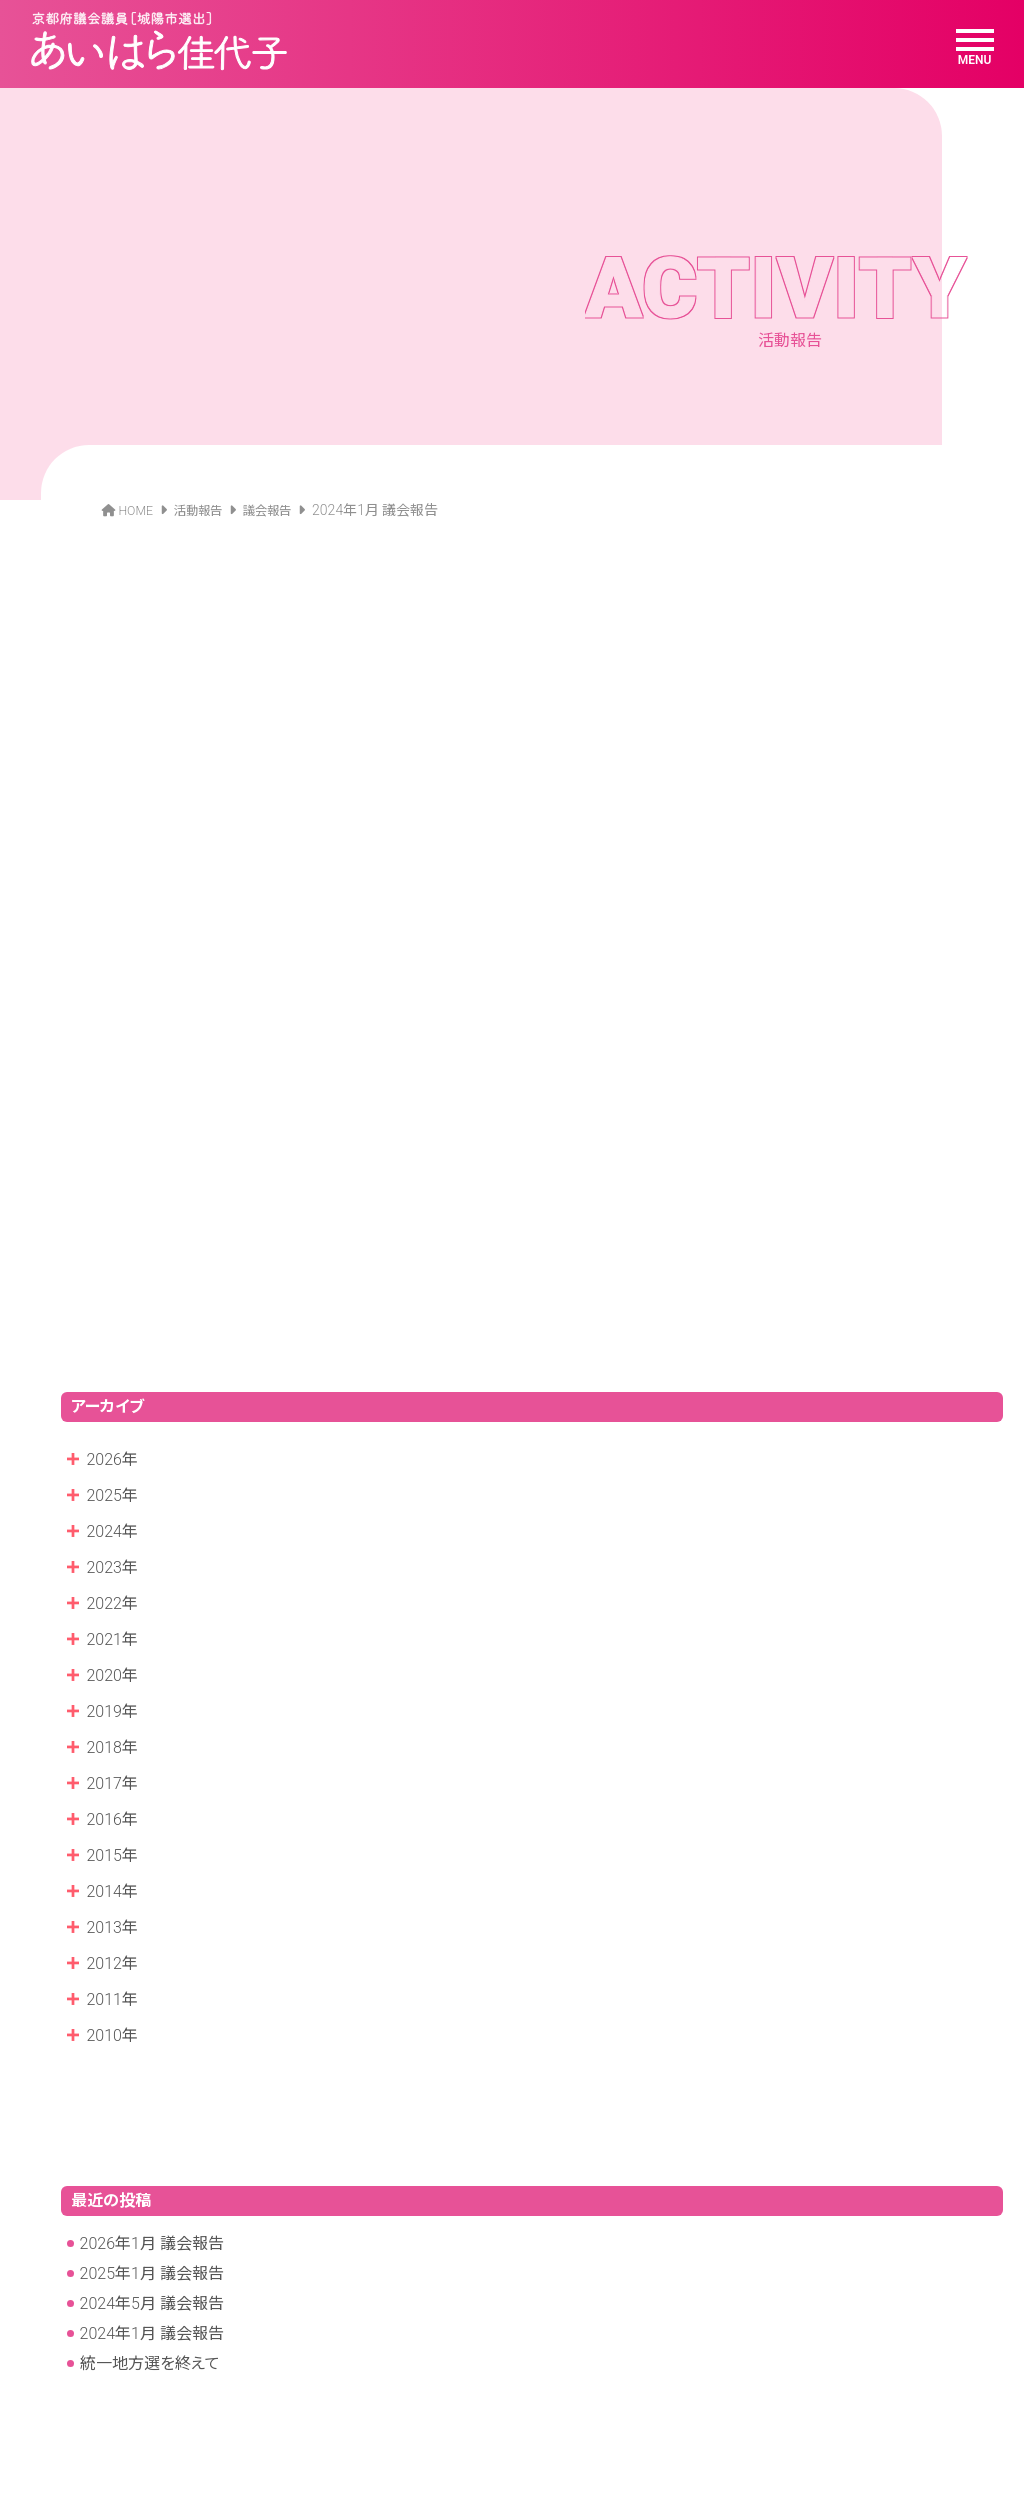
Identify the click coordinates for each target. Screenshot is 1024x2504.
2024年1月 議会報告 (152, 2004)
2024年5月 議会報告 (152, 1974)
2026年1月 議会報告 (152, 1914)
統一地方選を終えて (150, 2034)
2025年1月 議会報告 (152, 1944)
